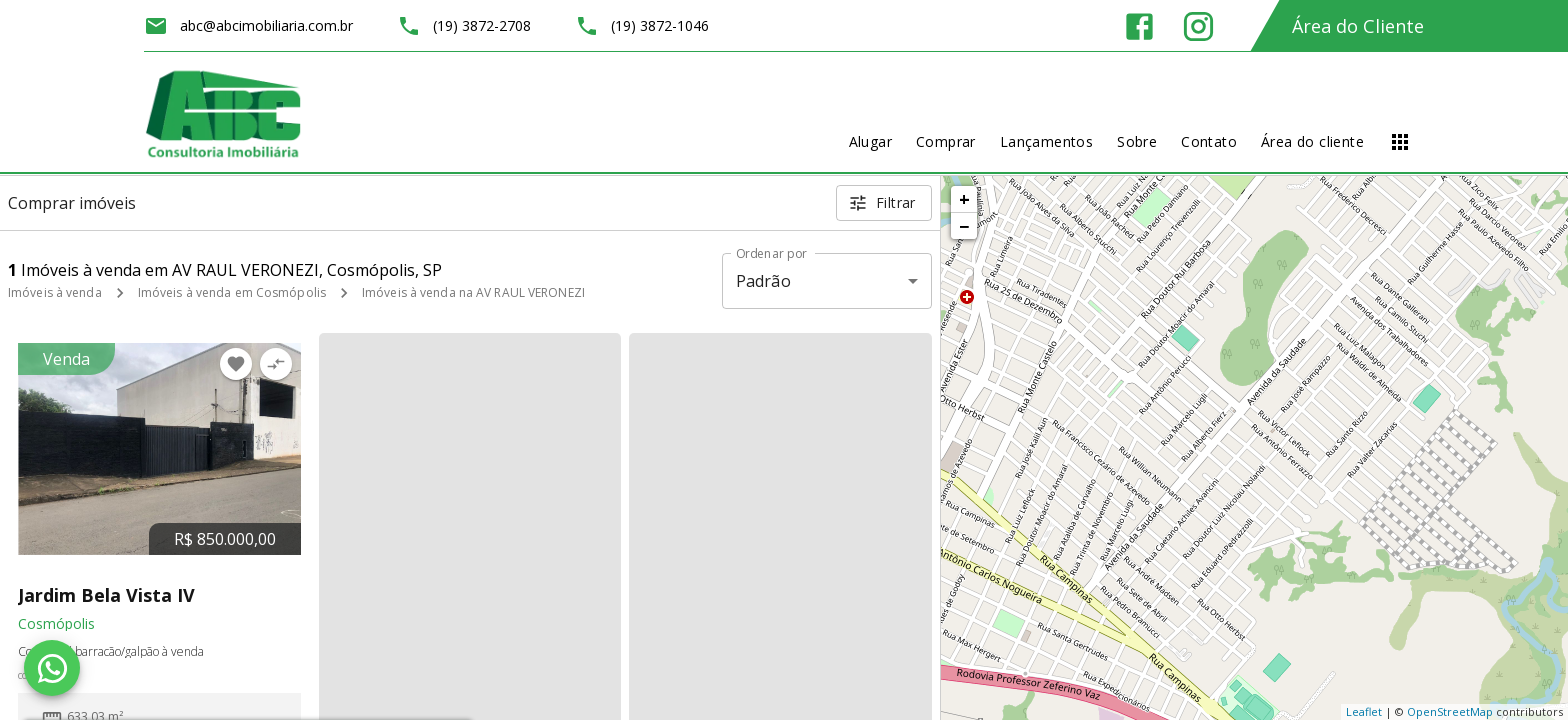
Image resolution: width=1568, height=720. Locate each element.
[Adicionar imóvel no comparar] (276, 364)
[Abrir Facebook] (1139, 26)
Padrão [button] (763, 281)
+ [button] (964, 199)
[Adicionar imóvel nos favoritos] (236, 364)
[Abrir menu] (1400, 142)
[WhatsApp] (52, 668)
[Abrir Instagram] (1198, 26)
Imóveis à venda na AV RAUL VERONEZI (473, 292)
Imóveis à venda (55, 292)
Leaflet (1364, 711)
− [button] (964, 226)
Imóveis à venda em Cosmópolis (232, 292)
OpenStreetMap (1450, 711)
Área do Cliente (1358, 26)
